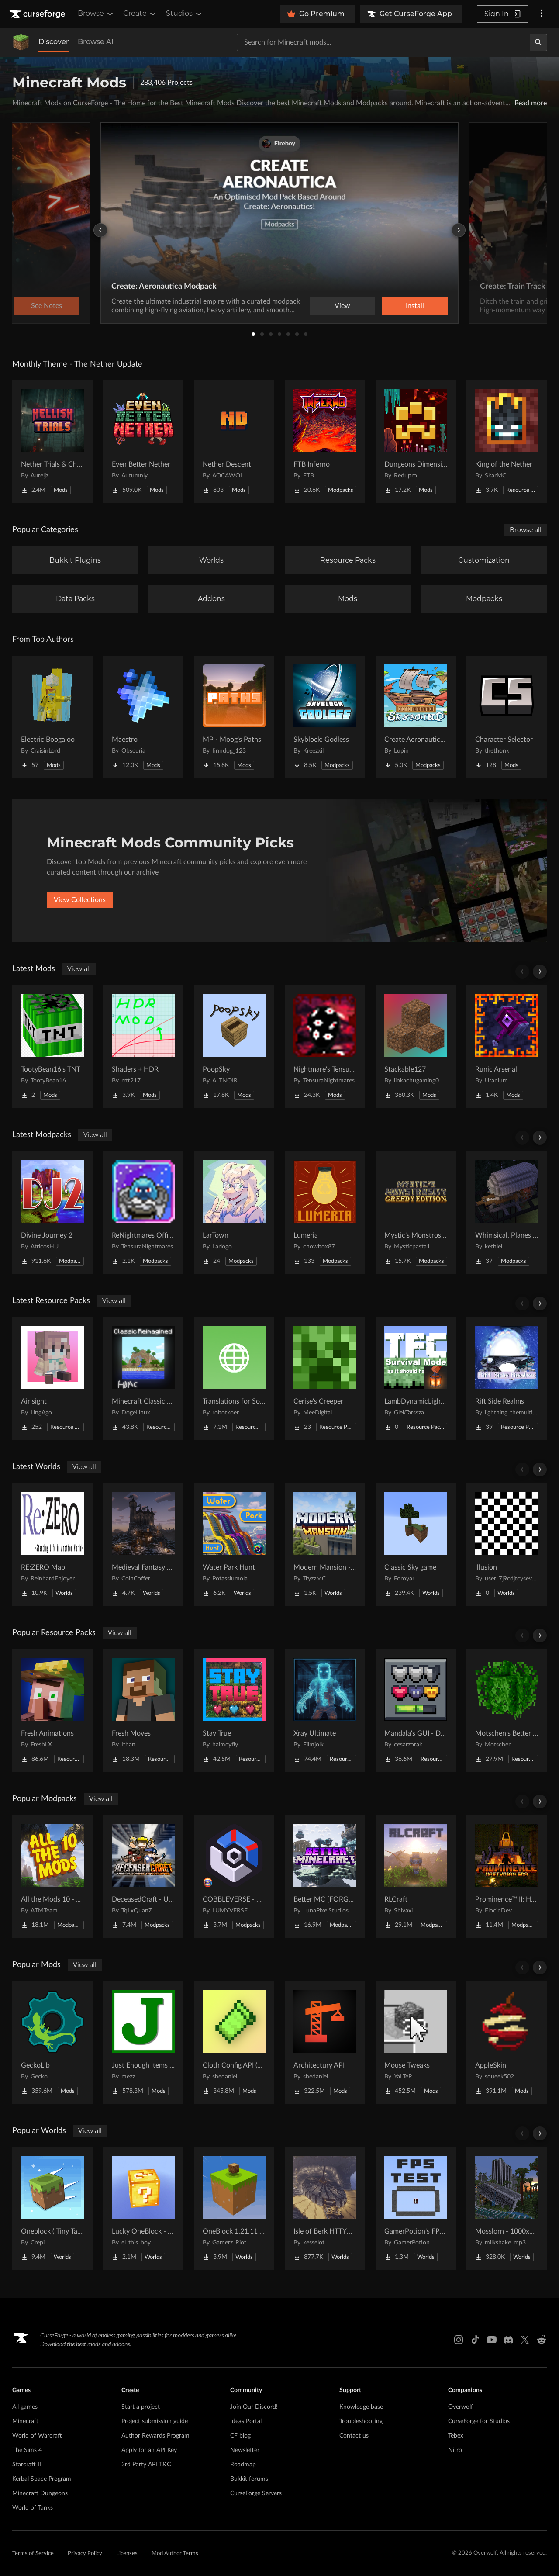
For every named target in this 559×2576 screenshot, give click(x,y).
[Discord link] (508, 2339)
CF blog (240, 2436)
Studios (184, 13)
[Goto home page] (38, 14)
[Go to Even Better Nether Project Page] (143, 441)
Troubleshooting (361, 2421)
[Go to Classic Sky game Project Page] (416, 1544)
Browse (96, 13)
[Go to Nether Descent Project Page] (234, 441)
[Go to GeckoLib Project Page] (52, 2042)
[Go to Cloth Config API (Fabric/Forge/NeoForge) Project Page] (234, 2042)
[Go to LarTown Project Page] (234, 1212)
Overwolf (460, 2407)
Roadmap (243, 2465)
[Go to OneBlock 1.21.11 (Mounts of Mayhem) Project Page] (234, 2208)
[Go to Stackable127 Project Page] (416, 1046)
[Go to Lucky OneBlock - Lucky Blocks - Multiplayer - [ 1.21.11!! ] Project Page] (143, 2208)
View (342, 305)
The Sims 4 (27, 2450)
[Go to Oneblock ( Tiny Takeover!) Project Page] (52, 2208)
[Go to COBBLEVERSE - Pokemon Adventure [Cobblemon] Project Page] (234, 1876)
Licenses (127, 2553)
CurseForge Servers (256, 2493)
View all (79, 969)
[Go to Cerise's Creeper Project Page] (325, 1378)
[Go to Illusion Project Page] (506, 1544)
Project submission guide (154, 2421)
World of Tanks (32, 2508)
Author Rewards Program (155, 2436)
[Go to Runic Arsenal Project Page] (506, 1046)
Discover (53, 42)
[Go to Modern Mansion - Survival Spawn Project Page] (325, 1544)
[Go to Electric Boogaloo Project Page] (52, 717)
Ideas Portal (246, 2421)
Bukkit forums (249, 2479)
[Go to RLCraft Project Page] (416, 1876)
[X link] (525, 2339)
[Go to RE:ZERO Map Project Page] (52, 1544)
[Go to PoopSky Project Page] (234, 1046)
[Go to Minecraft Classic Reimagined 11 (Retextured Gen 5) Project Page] (143, 1378)
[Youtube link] (492, 2339)
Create (140, 13)
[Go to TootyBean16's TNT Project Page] (52, 1046)
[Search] (538, 42)
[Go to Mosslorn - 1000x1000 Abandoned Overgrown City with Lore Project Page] (506, 2208)
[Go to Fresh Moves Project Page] (143, 1710)
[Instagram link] (458, 2339)
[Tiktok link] (475, 2339)
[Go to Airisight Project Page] (52, 1378)
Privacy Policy (85, 2553)
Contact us (354, 2436)
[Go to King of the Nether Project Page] (506, 441)
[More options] (541, 14)
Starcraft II (26, 2465)
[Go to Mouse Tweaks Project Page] (416, 2042)
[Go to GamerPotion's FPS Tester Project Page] (416, 2208)
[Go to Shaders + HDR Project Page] (143, 1046)
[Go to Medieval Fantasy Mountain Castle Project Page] (143, 1544)
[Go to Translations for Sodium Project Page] (234, 1378)
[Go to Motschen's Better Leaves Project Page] (506, 1710)
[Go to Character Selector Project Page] (506, 717)
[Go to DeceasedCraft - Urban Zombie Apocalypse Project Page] (143, 1876)
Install (415, 305)
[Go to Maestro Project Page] (143, 717)
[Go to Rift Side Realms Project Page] (506, 1378)
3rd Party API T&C (146, 2465)
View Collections (80, 899)
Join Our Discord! (254, 2407)
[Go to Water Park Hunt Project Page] (234, 1544)
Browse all (526, 530)
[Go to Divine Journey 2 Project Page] (52, 1212)
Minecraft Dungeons (40, 2493)
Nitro (455, 2450)
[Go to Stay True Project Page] (234, 1710)
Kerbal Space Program (41, 2479)
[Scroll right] (540, 972)
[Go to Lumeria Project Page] (325, 1212)
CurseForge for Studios (479, 2421)
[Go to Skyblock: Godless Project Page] (325, 717)
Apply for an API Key (149, 2450)
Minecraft (25, 2421)
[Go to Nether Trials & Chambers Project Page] (52, 441)
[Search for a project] (383, 42)
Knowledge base (361, 2407)
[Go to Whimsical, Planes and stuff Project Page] (506, 1212)
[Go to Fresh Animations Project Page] (52, 1710)
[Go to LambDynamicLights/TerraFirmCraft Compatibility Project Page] (416, 1378)
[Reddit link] (541, 2339)
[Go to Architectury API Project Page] (325, 2042)
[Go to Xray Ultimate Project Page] (325, 1710)
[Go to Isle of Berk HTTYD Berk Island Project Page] (325, 2208)
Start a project (140, 2407)
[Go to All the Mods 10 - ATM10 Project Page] (52, 1876)
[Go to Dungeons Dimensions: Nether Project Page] (416, 441)
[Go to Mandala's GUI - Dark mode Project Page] (416, 1710)
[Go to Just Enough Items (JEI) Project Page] (143, 2042)
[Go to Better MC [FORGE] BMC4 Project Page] (325, 1876)
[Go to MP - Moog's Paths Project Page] (234, 717)
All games (25, 2407)
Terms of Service (33, 2553)
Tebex (455, 2436)
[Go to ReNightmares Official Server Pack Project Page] (143, 1212)
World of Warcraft (37, 2436)
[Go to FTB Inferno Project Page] (325, 441)
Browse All (96, 42)
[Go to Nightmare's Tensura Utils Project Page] (325, 1046)
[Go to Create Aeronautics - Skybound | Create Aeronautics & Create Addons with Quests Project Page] (416, 717)
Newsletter (244, 2450)
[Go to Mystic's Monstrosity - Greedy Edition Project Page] (416, 1212)
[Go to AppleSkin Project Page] (506, 2042)
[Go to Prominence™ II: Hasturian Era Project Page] (506, 1876)
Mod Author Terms (175, 2553)
